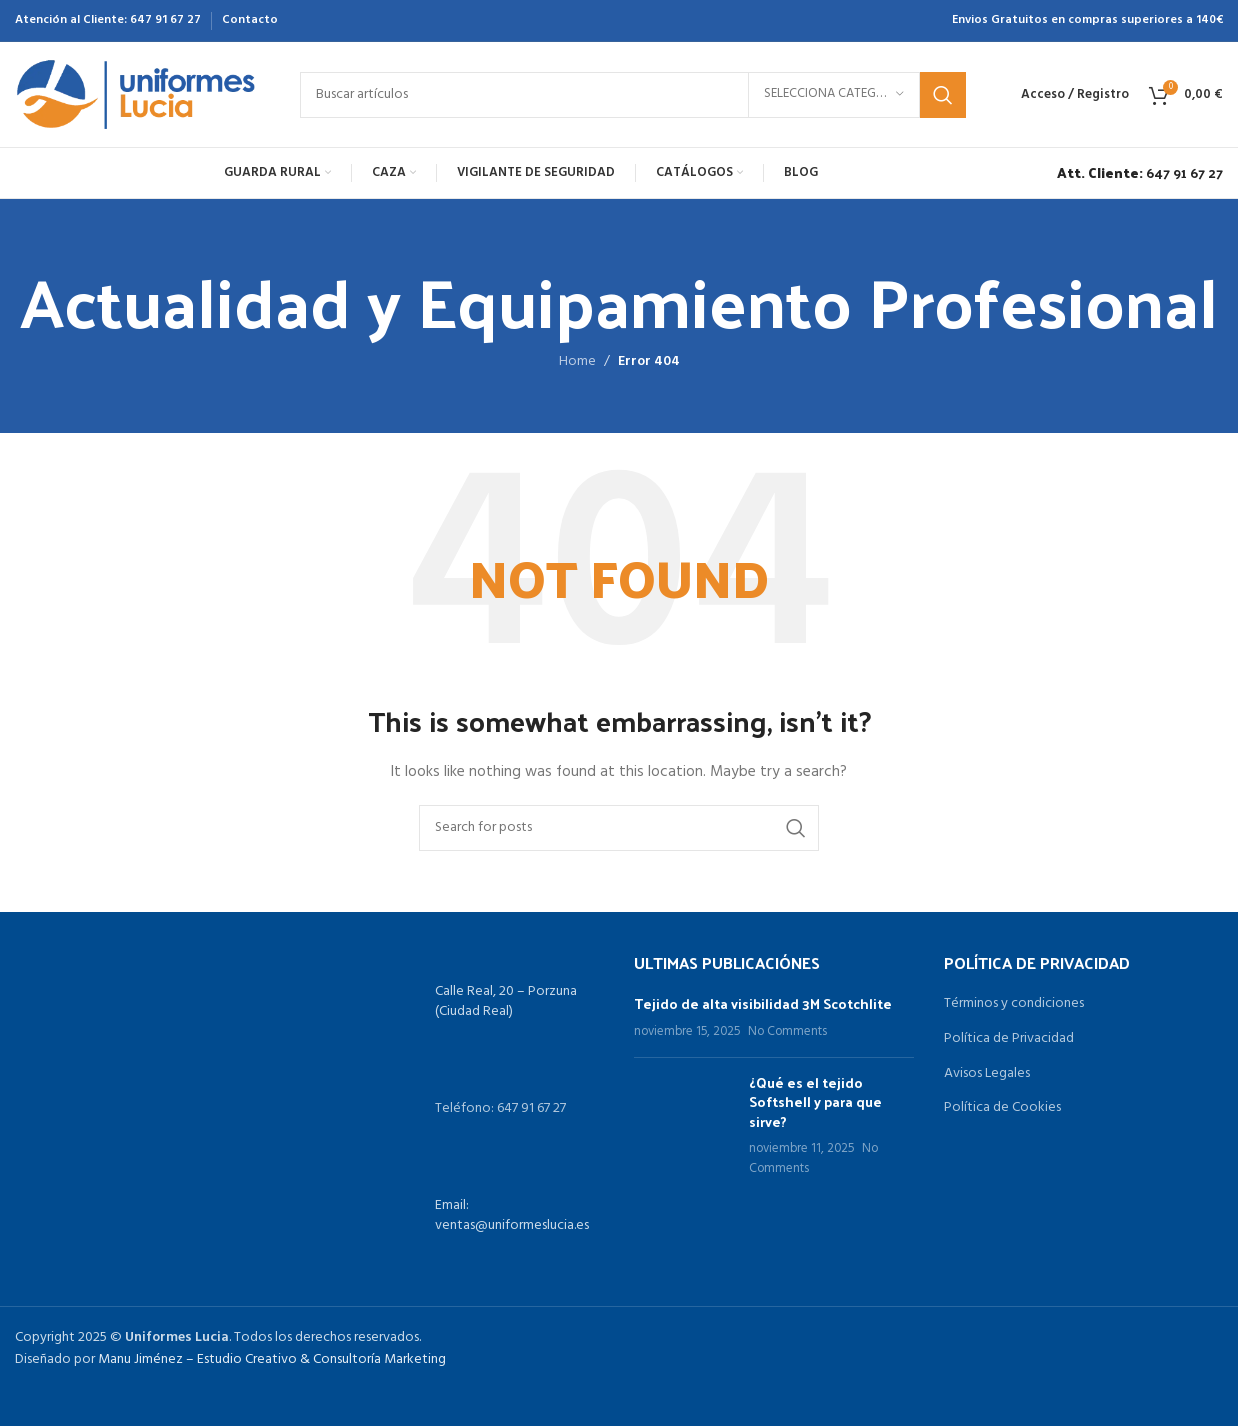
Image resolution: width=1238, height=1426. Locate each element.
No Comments (787, 1032)
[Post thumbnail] (684, 1126)
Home (577, 361)
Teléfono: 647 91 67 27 (500, 1108)
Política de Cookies (1002, 1108)
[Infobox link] (1135, 173)
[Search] (633, 95)
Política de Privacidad (1009, 1039)
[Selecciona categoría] (834, 95)
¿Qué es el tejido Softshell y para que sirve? (815, 1102)
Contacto (250, 20)
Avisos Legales (987, 1074)
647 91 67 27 (165, 20)
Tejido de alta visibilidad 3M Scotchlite (763, 1003)
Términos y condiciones (1014, 1004)
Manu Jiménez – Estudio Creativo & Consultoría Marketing (272, 1359)
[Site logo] (137, 94)
